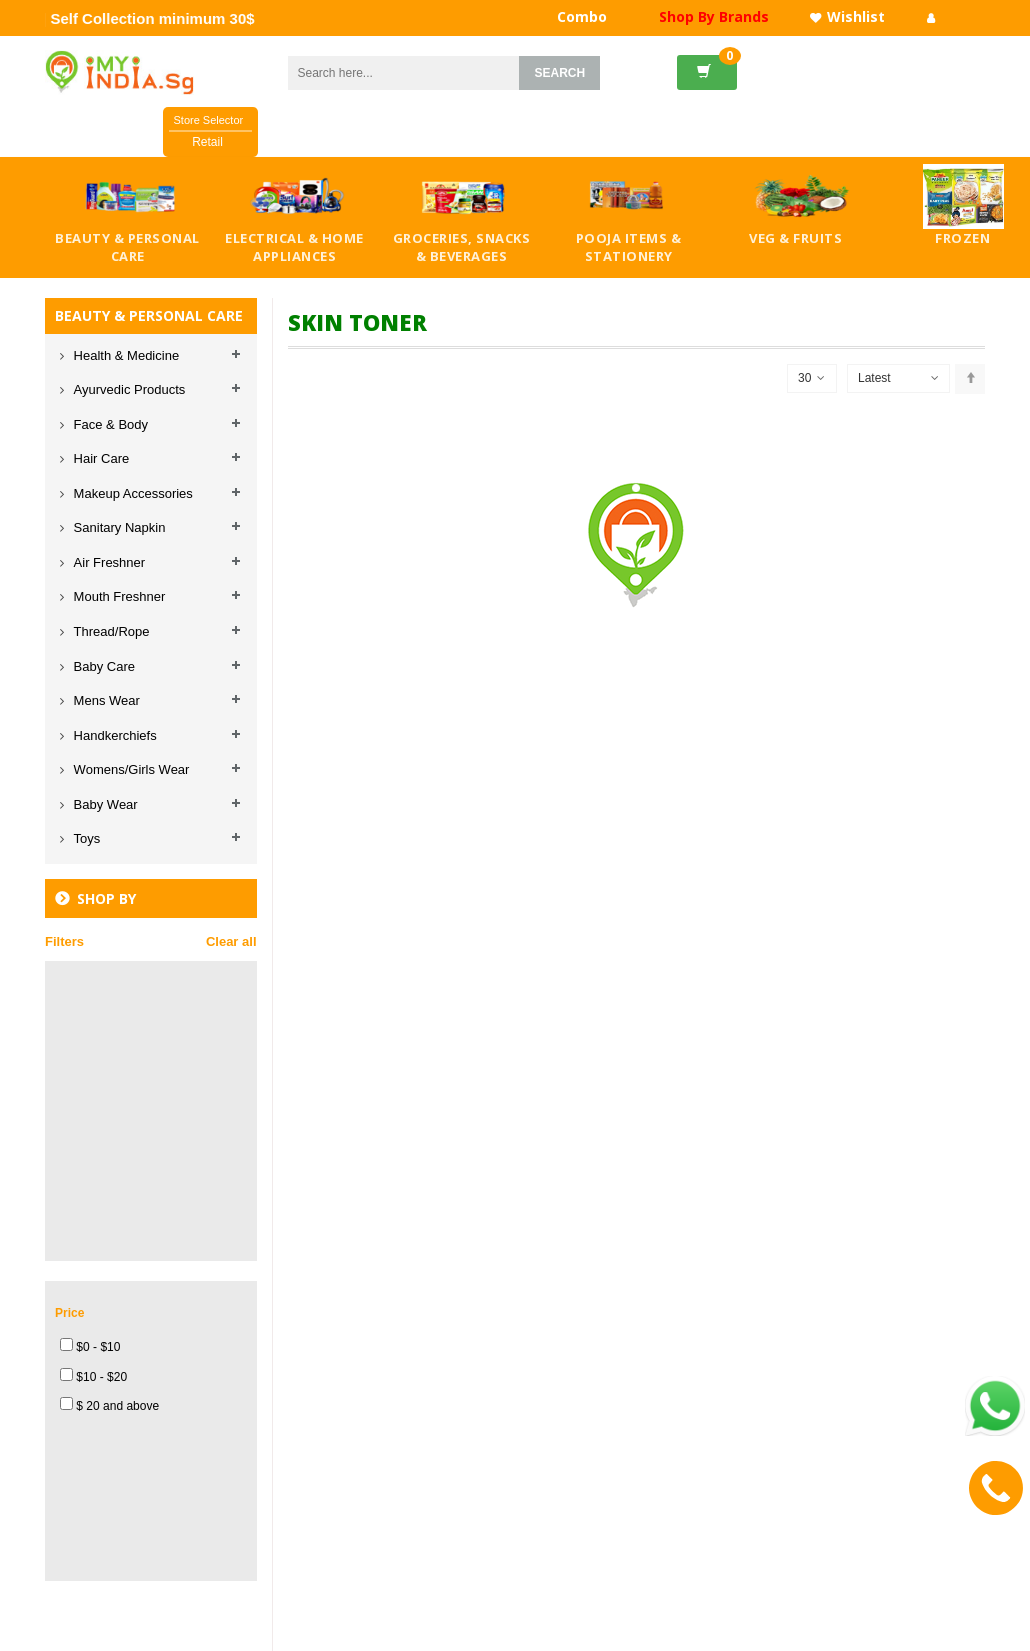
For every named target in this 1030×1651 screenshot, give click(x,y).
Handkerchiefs (113, 735)
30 (811, 378)
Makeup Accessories (131, 493)
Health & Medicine (124, 355)
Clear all (231, 941)
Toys (85, 838)
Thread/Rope (110, 631)
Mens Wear (105, 700)
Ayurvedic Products (127, 389)
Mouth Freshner (117, 596)
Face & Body (109, 424)
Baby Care (102, 666)
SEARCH (559, 73)
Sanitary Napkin (117, 527)
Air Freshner (107, 562)
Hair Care (99, 458)
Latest (874, 378)
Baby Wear (104, 804)
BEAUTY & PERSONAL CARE (149, 315)
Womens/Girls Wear (129, 769)
